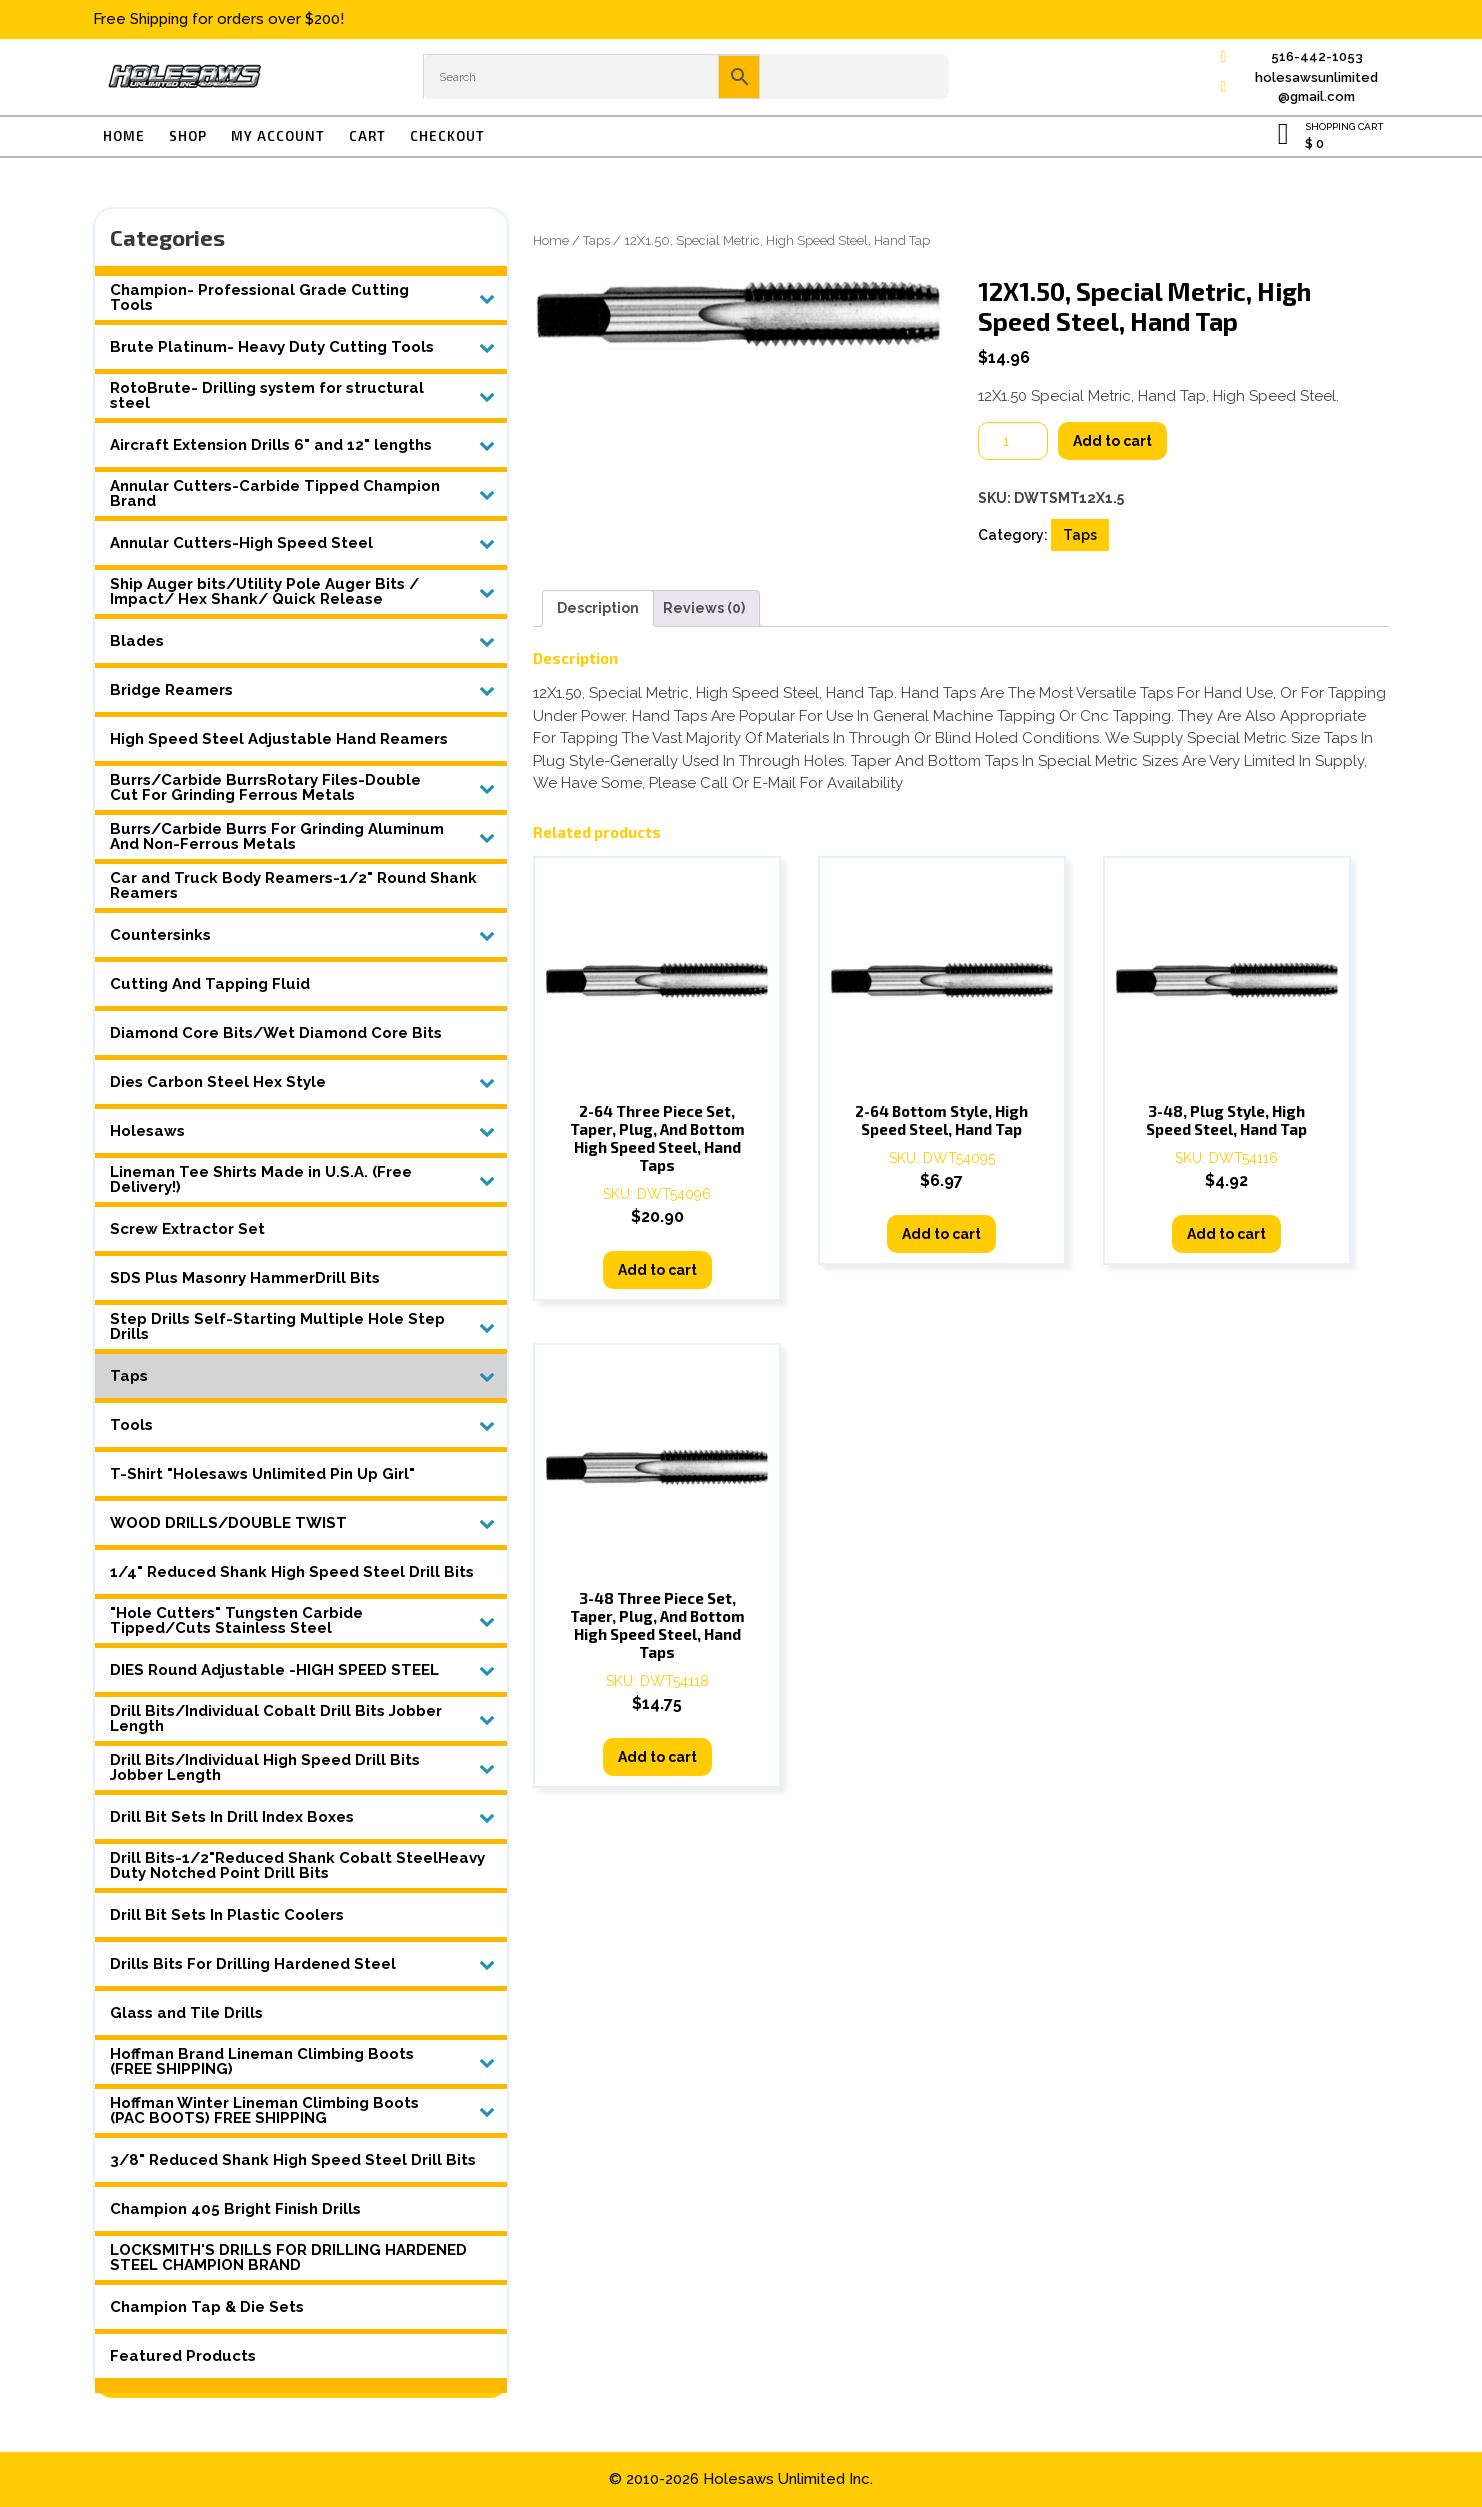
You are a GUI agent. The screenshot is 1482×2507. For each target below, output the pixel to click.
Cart (367, 136)
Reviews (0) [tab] (704, 608)
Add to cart (1112, 441)
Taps (596, 240)
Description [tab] (598, 608)
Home (124, 136)
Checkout (447, 136)
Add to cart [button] (657, 1270)
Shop (188, 136)
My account (278, 136)
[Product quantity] (1013, 441)
